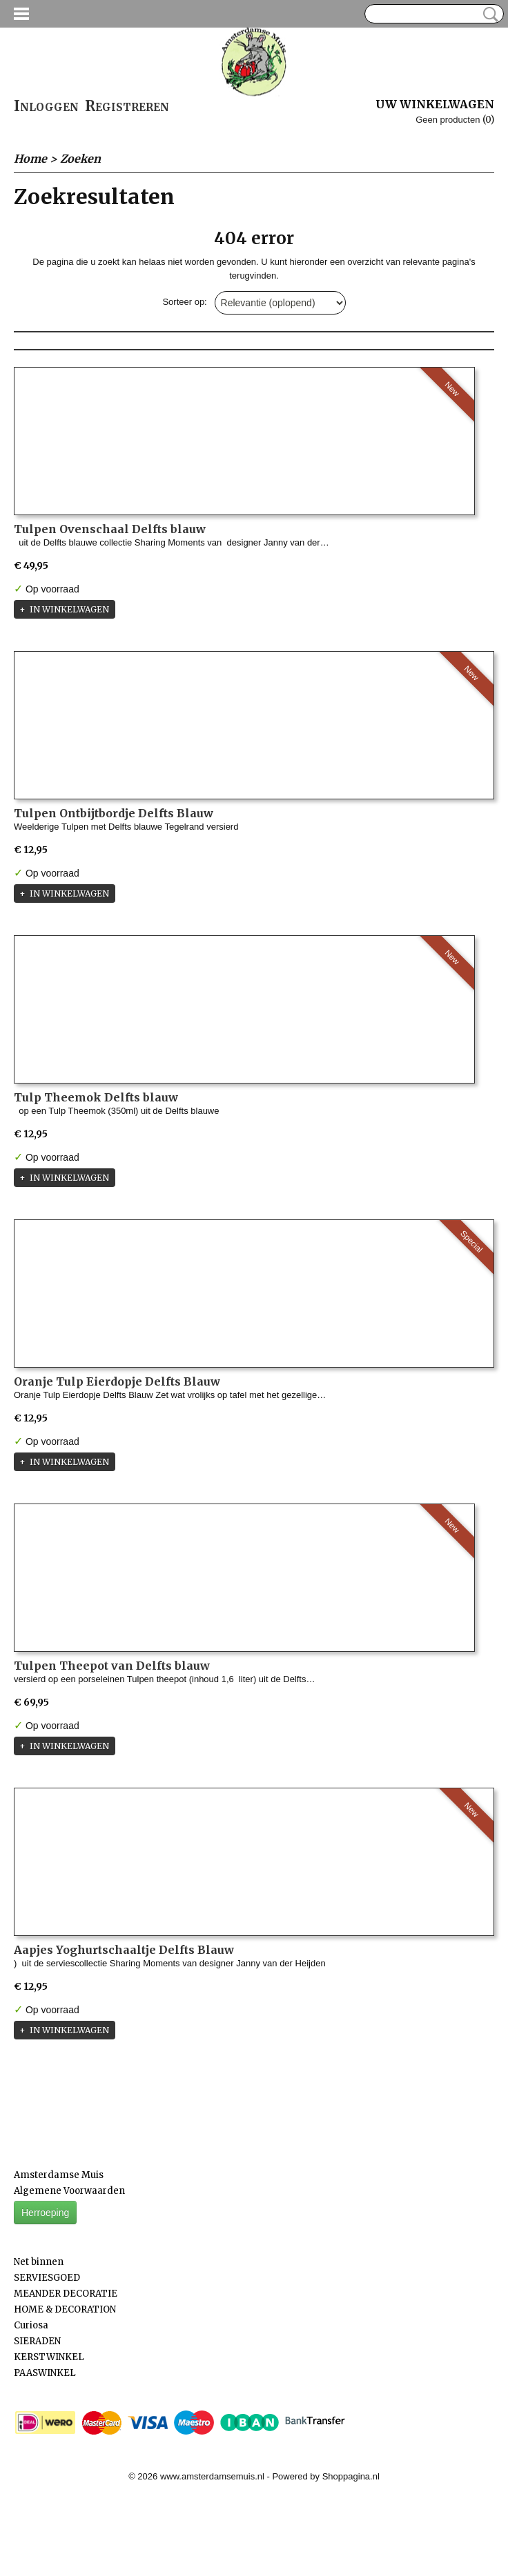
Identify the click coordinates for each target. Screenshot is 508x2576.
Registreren (127, 106)
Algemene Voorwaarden (69, 2191)
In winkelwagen (69, 609)
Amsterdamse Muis (59, 2175)
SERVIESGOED (47, 2278)
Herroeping (45, 2212)
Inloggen (46, 106)
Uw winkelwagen (434, 104)
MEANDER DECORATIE (65, 2293)
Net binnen (38, 2262)
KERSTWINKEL (49, 2357)
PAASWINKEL (45, 2373)
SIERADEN (37, 2341)
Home (30, 159)
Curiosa (31, 2325)
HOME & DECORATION (65, 2309)
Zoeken (488, 14)
